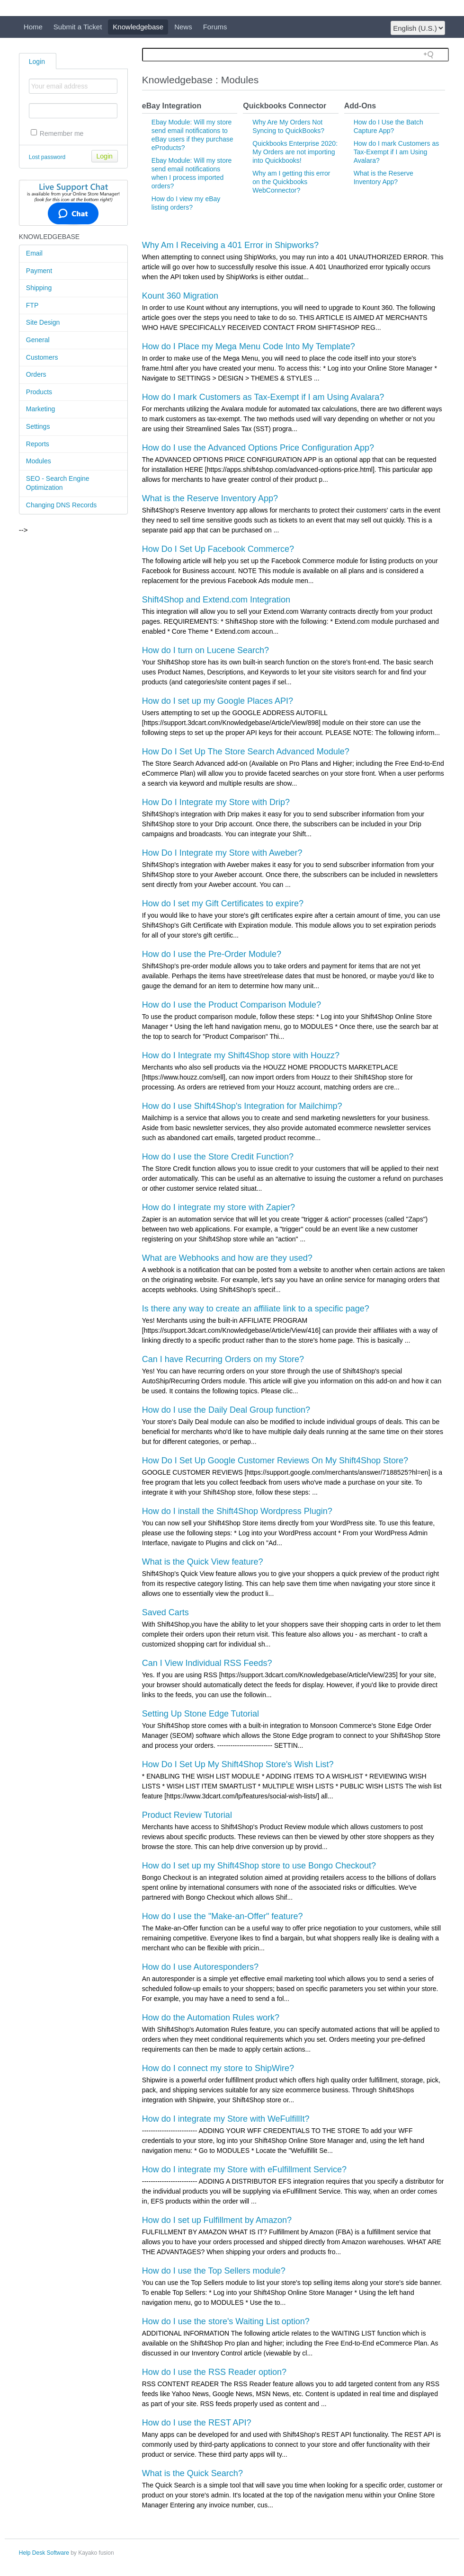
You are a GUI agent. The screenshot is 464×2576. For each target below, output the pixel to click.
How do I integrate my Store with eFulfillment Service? (244, 2169)
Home (33, 27)
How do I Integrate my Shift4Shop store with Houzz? (240, 1055)
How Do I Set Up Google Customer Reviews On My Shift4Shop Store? (275, 1460)
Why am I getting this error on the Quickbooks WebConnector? (291, 181)
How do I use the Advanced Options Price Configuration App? (258, 447)
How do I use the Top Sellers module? (214, 2270)
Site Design (43, 322)
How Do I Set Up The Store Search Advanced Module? (245, 751)
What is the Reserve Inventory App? (210, 498)
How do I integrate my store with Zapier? (218, 1207)
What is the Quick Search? (192, 2473)
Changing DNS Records (61, 505)
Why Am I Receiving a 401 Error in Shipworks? (230, 245)
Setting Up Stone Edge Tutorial (200, 1713)
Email (34, 253)
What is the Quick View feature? (202, 1562)
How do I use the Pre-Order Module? (211, 954)
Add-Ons (360, 106)
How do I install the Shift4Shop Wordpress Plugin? (237, 1511)
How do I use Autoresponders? (200, 1967)
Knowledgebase (138, 27)
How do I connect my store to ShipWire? (218, 2068)
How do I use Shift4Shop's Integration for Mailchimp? (242, 1106)
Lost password (47, 157)
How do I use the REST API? (196, 2422)
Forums (215, 27)
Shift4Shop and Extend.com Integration (216, 599)
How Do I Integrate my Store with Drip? (216, 802)
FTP (32, 305)
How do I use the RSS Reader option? (214, 2372)
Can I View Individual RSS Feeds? (207, 1663)
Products (39, 392)
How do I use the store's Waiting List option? (226, 2321)
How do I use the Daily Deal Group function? (226, 1410)
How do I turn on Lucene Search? (205, 650)
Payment (39, 270)
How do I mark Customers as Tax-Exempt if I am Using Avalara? (396, 152)
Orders (36, 374)
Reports (37, 444)
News (183, 27)
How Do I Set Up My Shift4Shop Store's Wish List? (238, 1764)
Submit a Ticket (78, 27)
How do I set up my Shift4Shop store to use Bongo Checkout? (259, 1865)
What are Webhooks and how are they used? (227, 1258)
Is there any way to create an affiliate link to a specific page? (255, 1308)
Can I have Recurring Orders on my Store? (223, 1359)
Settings (38, 426)
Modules (38, 461)
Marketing (40, 409)
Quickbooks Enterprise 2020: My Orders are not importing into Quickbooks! (295, 152)
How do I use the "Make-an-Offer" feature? (222, 1916)
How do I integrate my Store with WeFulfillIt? (226, 2119)
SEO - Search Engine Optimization (57, 483)
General (38, 340)
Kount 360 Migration (180, 296)
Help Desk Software (44, 2552)
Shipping (39, 288)
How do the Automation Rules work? (210, 2017)
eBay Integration (171, 106)
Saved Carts (165, 1612)
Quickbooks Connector (284, 106)
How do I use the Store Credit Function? (218, 1156)
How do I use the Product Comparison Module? (231, 1004)
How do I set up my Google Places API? (217, 701)
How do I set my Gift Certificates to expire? (222, 903)
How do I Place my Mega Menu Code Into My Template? (248, 346)
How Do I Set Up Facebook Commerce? (218, 549)
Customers (42, 357)
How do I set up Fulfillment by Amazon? (217, 2220)
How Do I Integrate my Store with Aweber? (222, 853)
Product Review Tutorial (187, 1815)
